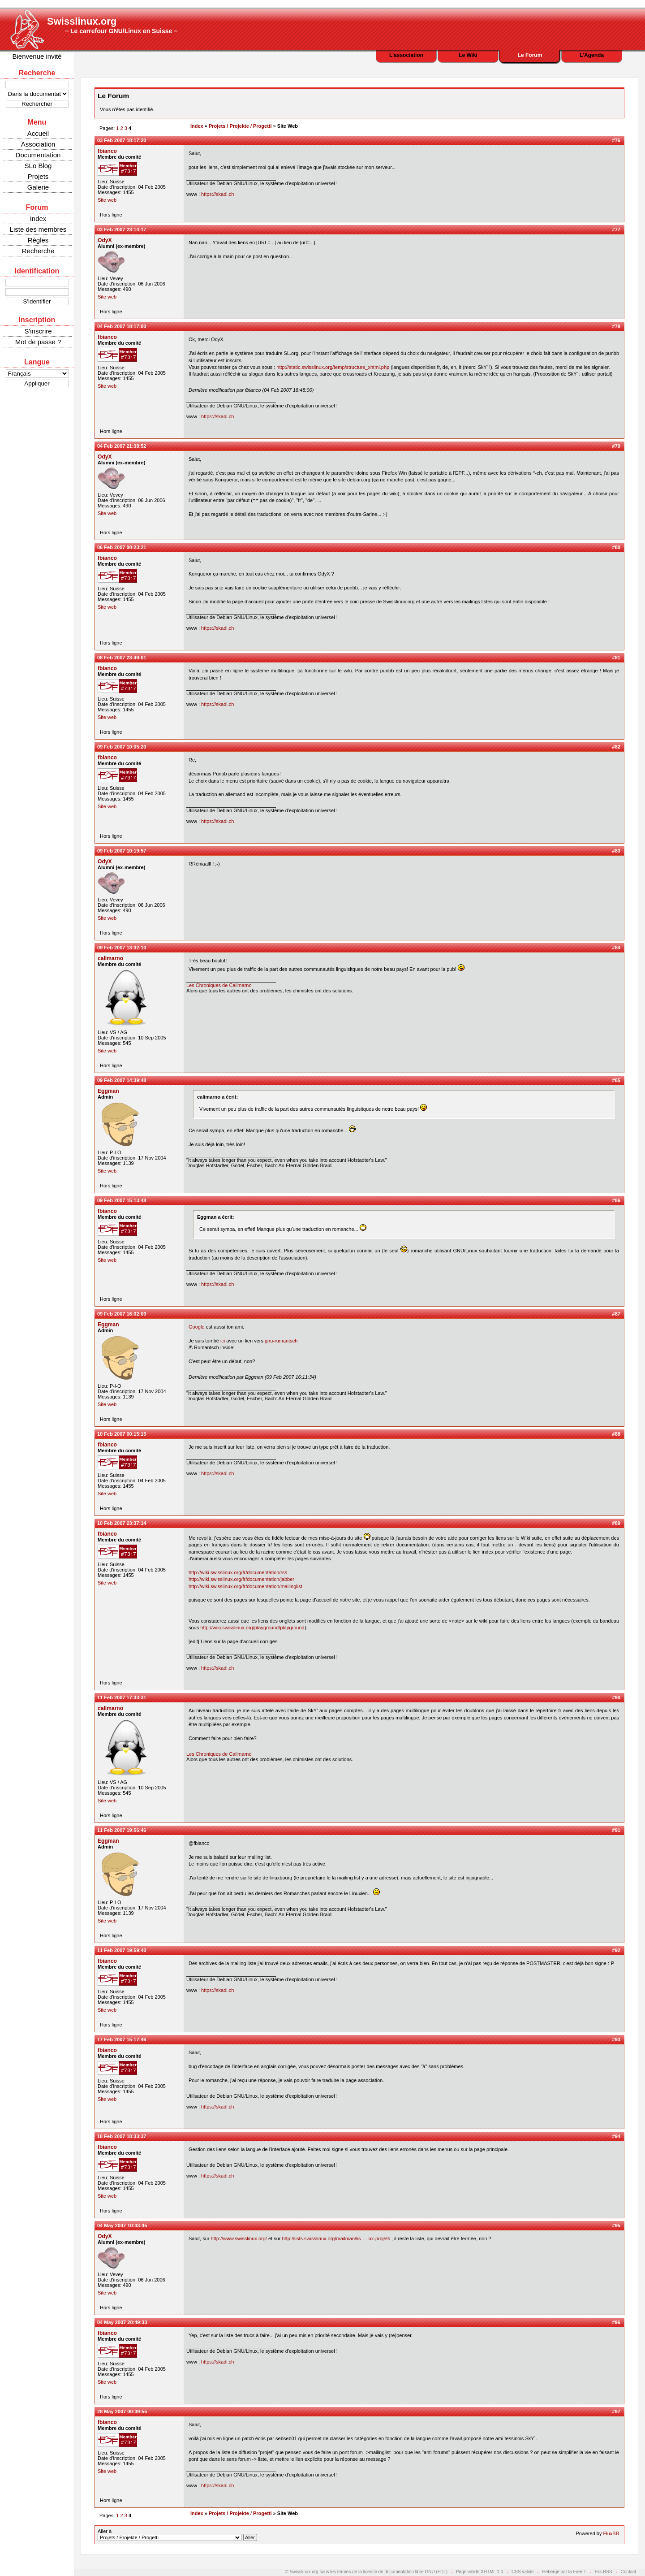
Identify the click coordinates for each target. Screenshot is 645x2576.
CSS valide (522, 2571)
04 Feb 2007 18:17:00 (121, 326)
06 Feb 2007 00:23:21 (121, 547)
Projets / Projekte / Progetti (240, 126)
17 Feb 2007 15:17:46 (121, 2039)
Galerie (38, 187)
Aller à (177, 2534)
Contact (628, 2571)
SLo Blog (38, 165)
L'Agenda (592, 55)
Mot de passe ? (38, 342)
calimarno (110, 958)
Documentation (38, 155)
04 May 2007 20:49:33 (122, 2322)
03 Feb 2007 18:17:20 (121, 140)
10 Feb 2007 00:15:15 (121, 1434)
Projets (38, 176)
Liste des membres (38, 229)
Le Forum (530, 55)
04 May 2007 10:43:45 (122, 2225)
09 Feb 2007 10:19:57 (121, 850)
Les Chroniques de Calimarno (219, 985)
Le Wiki (468, 55)
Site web (107, 200)
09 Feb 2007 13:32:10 (121, 947)
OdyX (105, 240)
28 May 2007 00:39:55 (122, 2411)
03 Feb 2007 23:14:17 (121, 229)
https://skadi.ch (217, 194)
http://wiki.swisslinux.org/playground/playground (252, 1627)
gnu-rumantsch (281, 1340)
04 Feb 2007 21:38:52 (121, 446)
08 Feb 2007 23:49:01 (121, 657)
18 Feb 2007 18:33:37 (121, 2136)
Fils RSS (603, 2571)
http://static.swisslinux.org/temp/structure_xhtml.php (332, 367)
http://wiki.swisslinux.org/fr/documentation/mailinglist (245, 1586)
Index (38, 218)
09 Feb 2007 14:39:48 (121, 1080)
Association (38, 144)
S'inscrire (38, 331)
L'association (406, 55)
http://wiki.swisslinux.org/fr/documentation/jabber (241, 1579)
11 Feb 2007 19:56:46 (121, 1830)
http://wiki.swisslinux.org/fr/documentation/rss (238, 1572)
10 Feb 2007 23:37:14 (121, 1523)
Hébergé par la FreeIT (564, 2571)
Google (196, 1326)
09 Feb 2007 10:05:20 (121, 746)
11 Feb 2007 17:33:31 (121, 1697)
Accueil (38, 133)
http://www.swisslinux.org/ (239, 2238)
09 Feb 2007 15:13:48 (121, 1200)
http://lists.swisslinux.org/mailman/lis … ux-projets (336, 2238)
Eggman (108, 1091)
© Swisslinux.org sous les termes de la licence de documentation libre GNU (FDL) (366, 2571)
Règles (38, 240)
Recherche (38, 251)
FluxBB (611, 2533)
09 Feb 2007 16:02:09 (121, 1313)
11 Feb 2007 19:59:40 (121, 1950)
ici (222, 1340)
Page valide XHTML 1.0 (479, 2571)
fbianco (107, 151)
